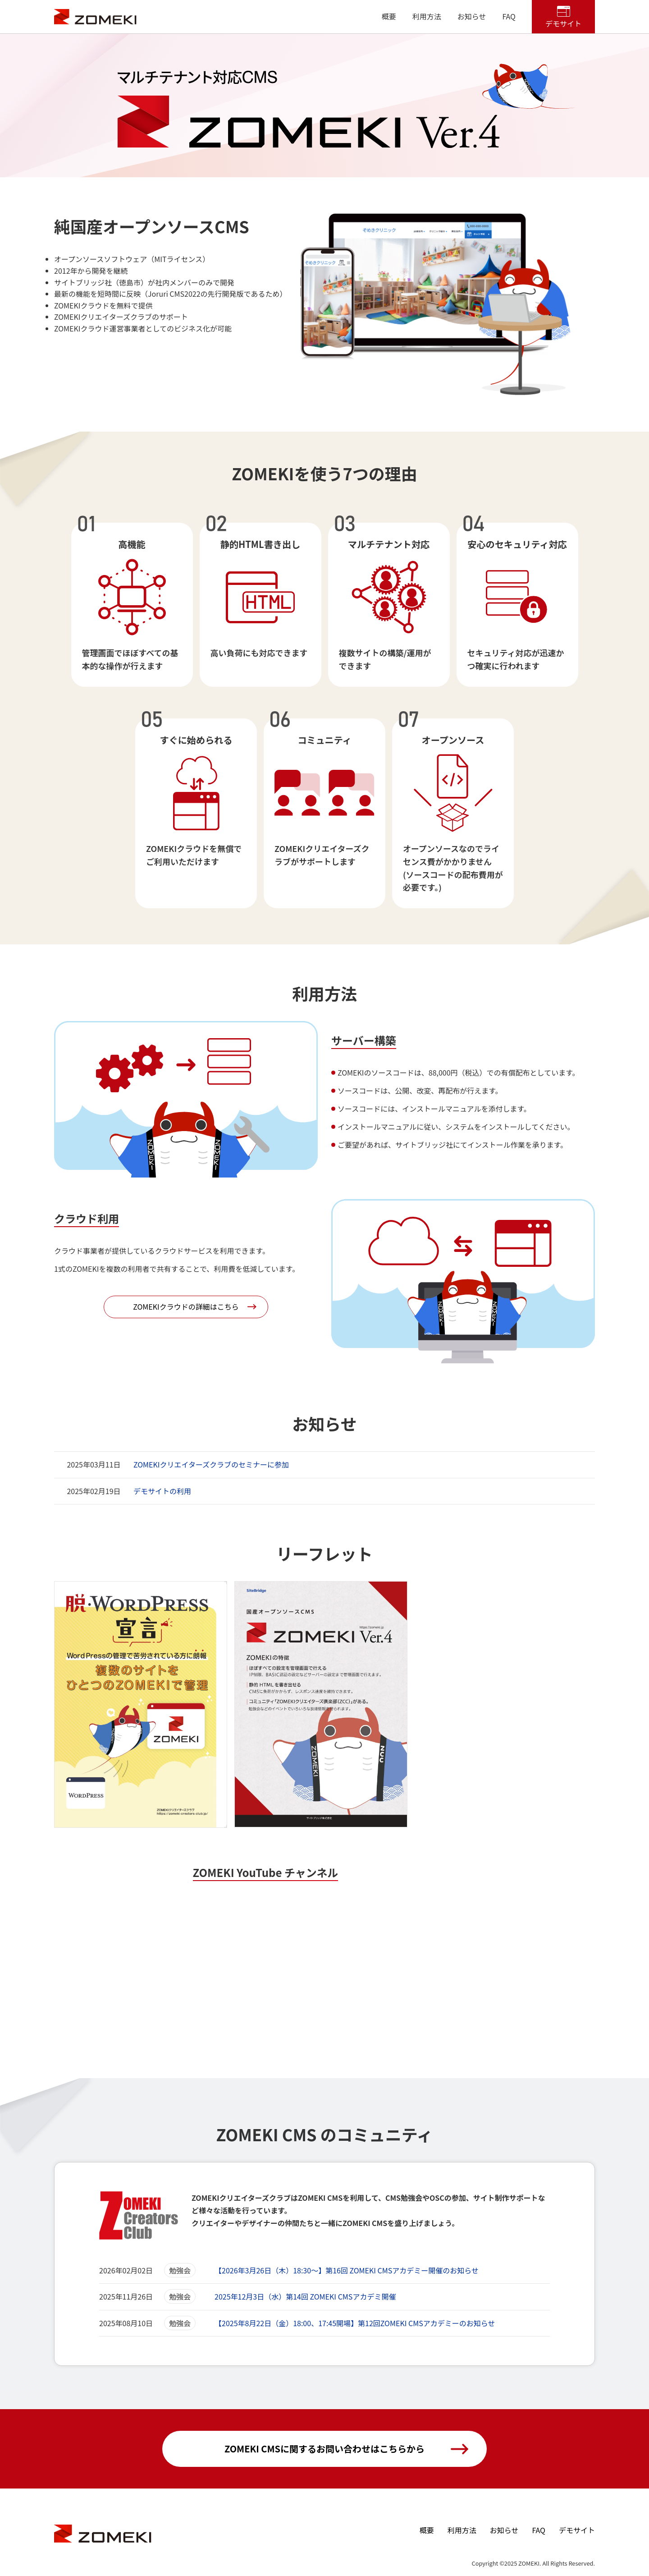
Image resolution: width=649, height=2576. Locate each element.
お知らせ (471, 16)
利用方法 (426, 16)
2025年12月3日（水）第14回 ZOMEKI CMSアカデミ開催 (305, 2296)
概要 (389, 16)
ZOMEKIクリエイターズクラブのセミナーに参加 (211, 1464)
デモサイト (563, 23)
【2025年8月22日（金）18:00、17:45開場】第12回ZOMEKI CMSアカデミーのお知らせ (355, 2323)
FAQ (509, 16)
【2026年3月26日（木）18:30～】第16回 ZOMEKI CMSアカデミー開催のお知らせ (347, 2270)
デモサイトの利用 (162, 1491)
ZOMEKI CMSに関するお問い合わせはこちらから (324, 2448)
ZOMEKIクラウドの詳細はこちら (186, 1306)
